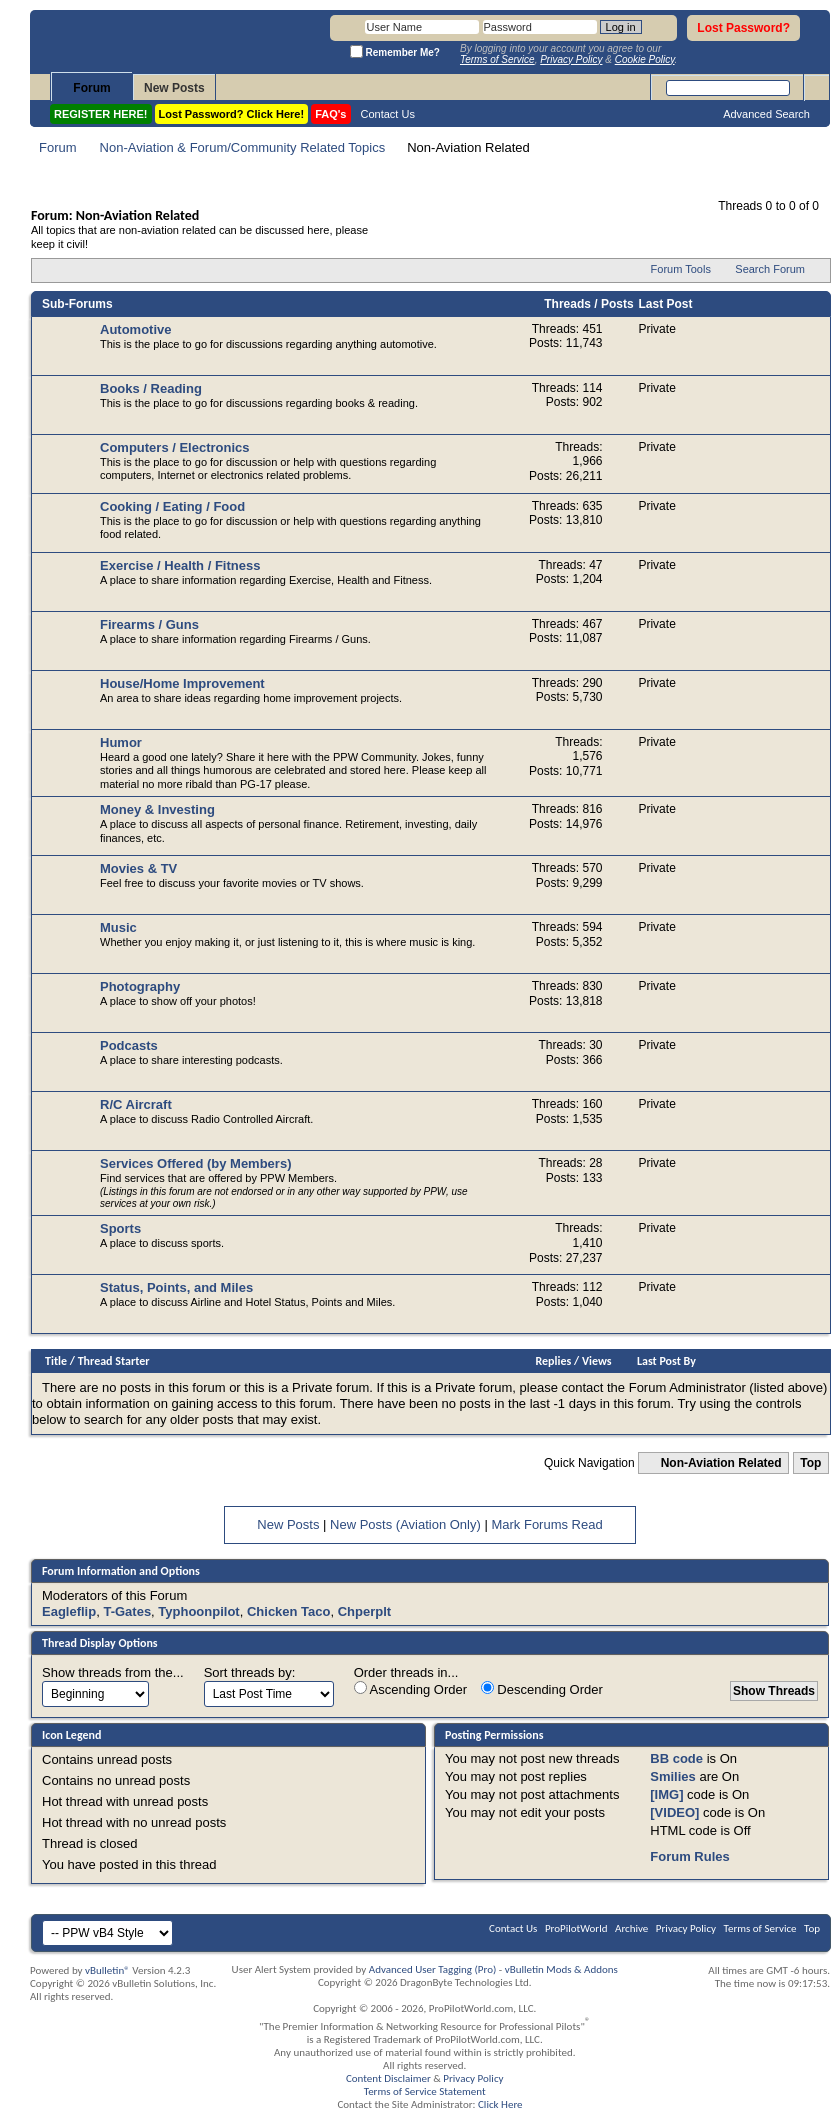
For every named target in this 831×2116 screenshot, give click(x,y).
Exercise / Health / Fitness (180, 565)
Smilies (673, 1776)
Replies (554, 1361)
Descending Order (542, 1689)
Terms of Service (760, 1928)
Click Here (500, 2104)
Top (810, 1463)
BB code (676, 1758)
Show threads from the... (113, 1672)
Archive (631, 1928)
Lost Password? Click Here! (232, 114)
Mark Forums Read (546, 1524)
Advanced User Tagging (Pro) (433, 1969)
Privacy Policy (686, 1928)
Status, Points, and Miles (176, 1287)
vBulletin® (107, 1970)
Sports (120, 1228)
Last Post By (666, 1361)
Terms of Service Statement (425, 2091)
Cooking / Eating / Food (172, 506)
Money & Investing (157, 809)
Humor (121, 742)
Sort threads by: (250, 1672)
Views (597, 1361)
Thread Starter (114, 1361)
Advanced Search (766, 114)
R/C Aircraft (136, 1104)
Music (118, 927)
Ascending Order (410, 1689)
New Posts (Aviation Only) (405, 1524)
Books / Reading (151, 388)
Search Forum (770, 269)
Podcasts (129, 1045)
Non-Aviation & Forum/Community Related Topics (243, 147)
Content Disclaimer (388, 2078)
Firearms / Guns (149, 624)
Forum (91, 88)
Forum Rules (689, 1856)
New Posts (174, 88)
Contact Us (388, 114)
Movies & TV (138, 868)
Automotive (136, 329)
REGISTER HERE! (101, 114)
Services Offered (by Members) (195, 1163)
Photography (140, 986)
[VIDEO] (674, 1812)
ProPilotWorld (576, 1928)
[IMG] (666, 1794)
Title (56, 1361)
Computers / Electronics (175, 447)
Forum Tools (681, 269)
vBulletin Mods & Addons (561, 1969)
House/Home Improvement (182, 683)
